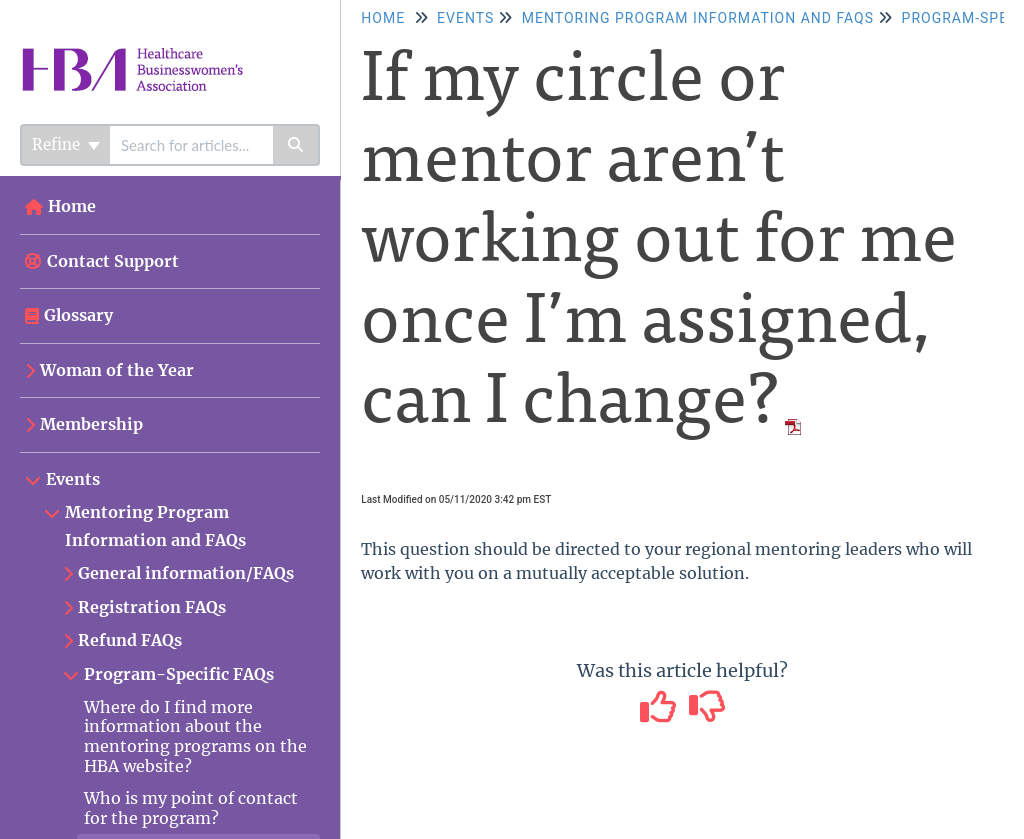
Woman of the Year (117, 370)
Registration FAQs (152, 607)
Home (72, 206)
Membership (91, 424)
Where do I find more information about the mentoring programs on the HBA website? (195, 736)
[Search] (296, 145)
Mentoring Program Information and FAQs (155, 526)
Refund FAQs (130, 640)
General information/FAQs (186, 573)
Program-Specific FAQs (179, 674)
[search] (191, 145)
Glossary (78, 315)
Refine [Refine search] (66, 144)
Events (73, 479)
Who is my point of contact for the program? (191, 808)
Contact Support (102, 261)
